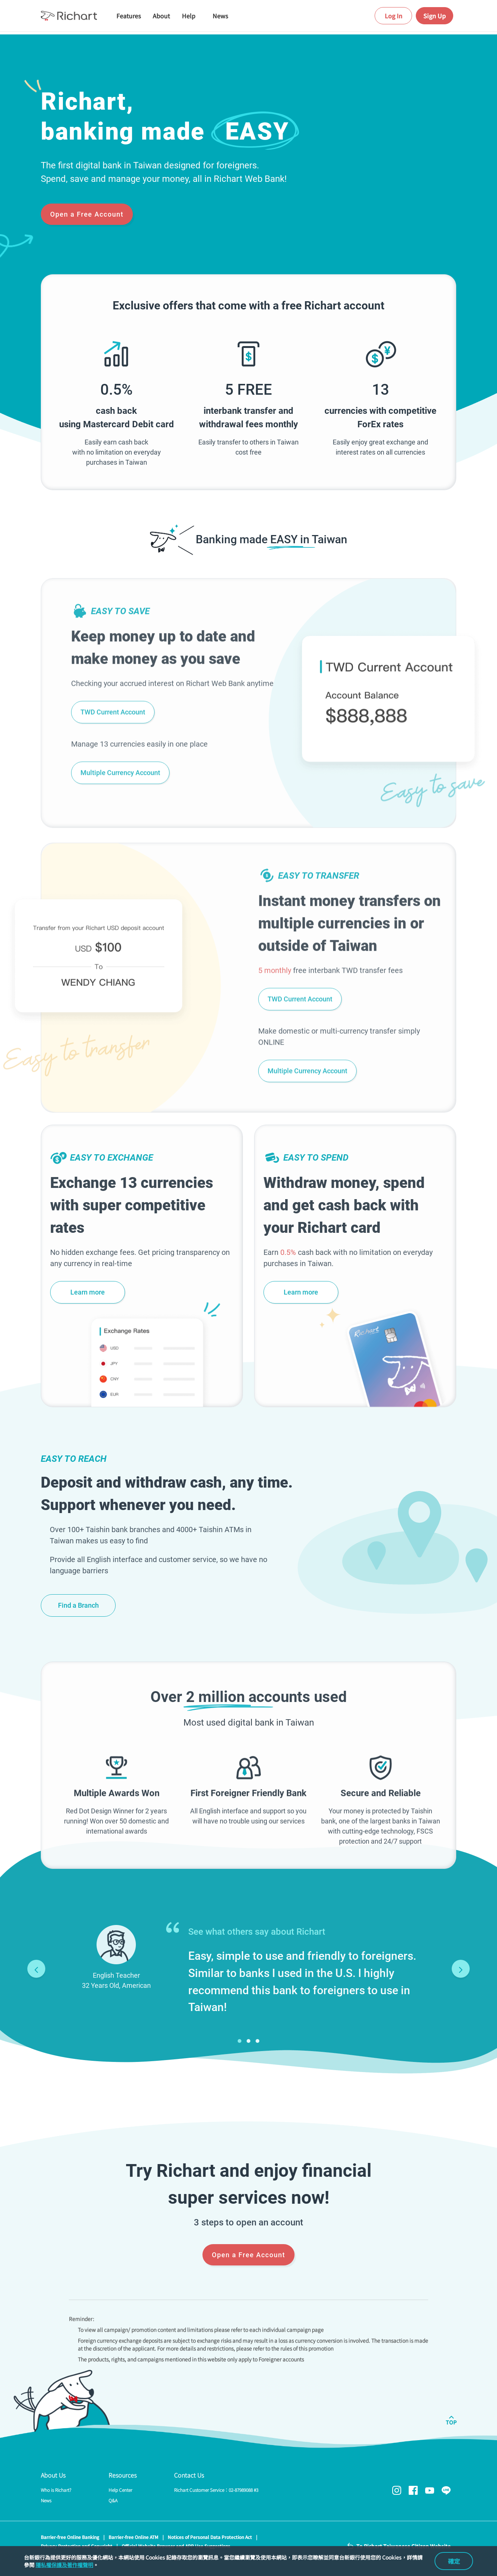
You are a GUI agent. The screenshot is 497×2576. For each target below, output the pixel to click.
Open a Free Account (87, 214)
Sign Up (434, 15)
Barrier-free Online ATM (133, 2537)
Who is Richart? (56, 2490)
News (46, 2500)
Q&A (113, 2500)
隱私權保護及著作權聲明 (64, 2565)
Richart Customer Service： (216, 2490)
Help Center (120, 2490)
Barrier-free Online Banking (70, 2537)
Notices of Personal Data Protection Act (210, 2537)
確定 (454, 2561)
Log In (393, 15)
